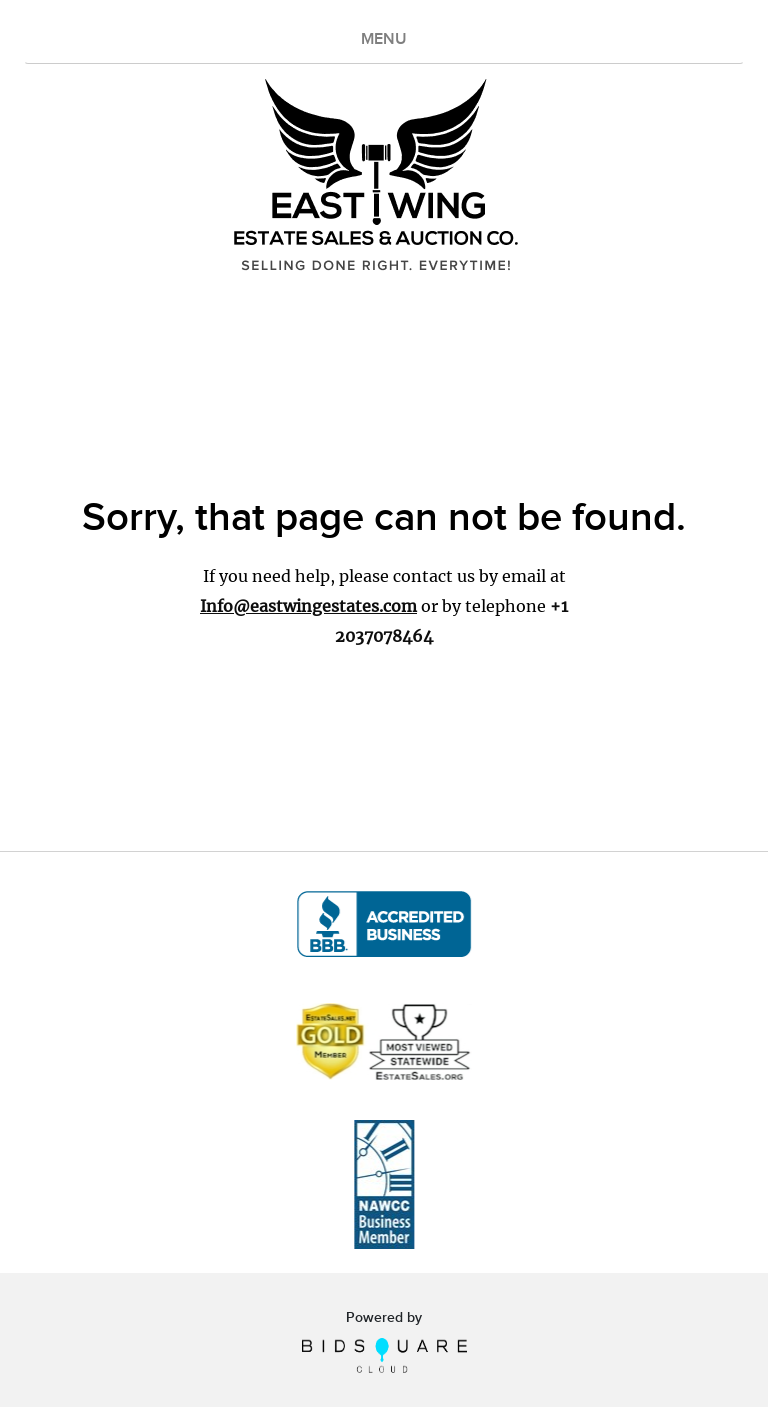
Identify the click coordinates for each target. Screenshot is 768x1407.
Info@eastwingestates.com (308, 606)
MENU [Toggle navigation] (384, 39)
